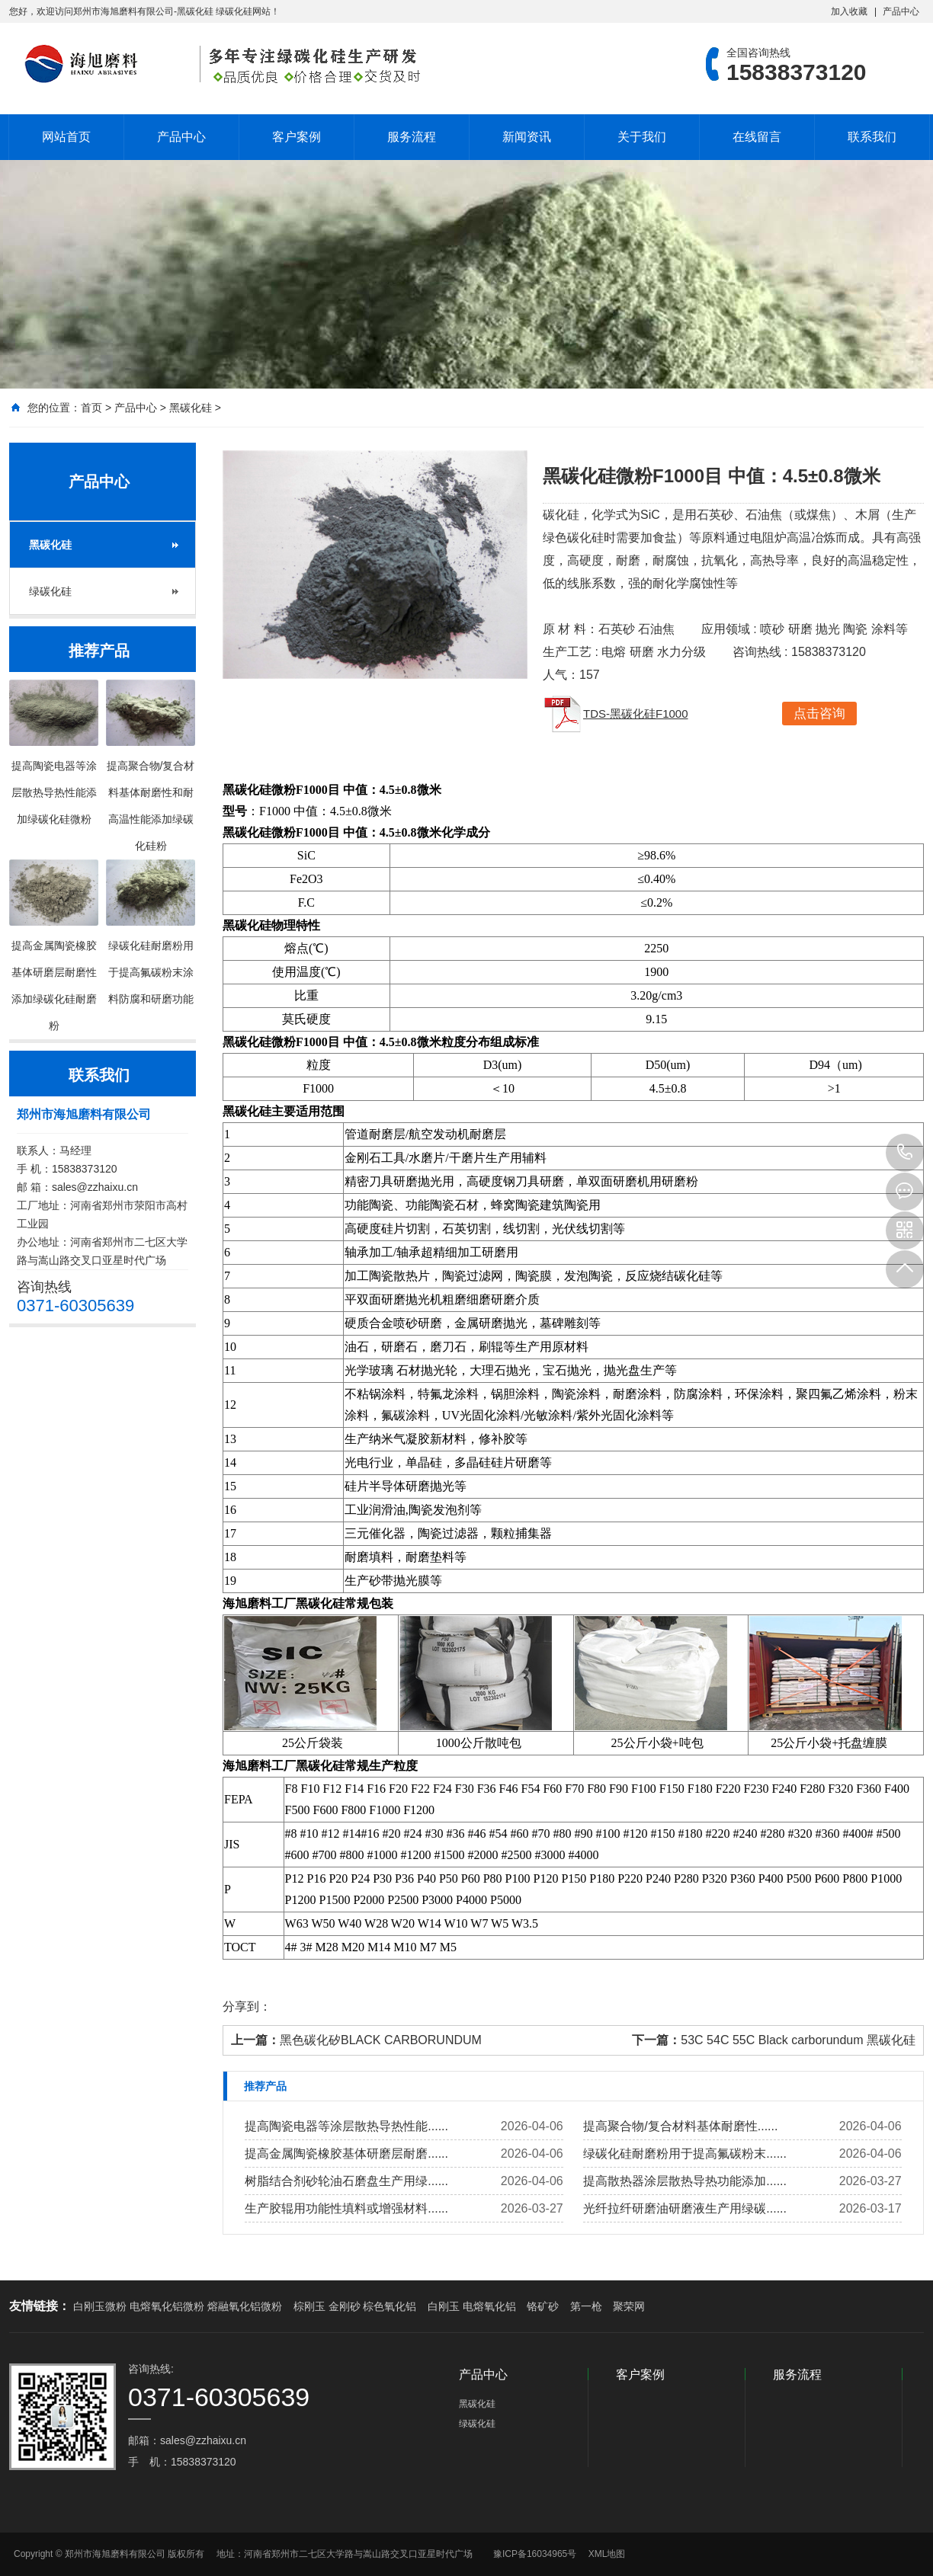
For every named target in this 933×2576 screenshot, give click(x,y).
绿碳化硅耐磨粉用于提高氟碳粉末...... (685, 2153)
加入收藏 (849, 11)
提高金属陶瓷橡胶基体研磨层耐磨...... (346, 2153)
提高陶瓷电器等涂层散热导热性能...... (346, 2126)
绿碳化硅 (50, 591)
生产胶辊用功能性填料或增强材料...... (346, 2208)
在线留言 (757, 136)
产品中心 (901, 11)
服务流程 (411, 136)
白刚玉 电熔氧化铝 (472, 2306)
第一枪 (586, 2306)
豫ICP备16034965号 (534, 2554)
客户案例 (296, 136)
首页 (91, 408)
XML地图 (607, 2554)
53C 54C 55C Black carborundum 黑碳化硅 (798, 2040)
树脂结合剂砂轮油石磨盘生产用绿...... (346, 2180)
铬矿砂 (543, 2306)
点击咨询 (819, 713)
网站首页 (66, 136)
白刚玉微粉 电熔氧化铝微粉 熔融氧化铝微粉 (177, 2306)
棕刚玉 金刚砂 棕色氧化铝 (355, 2306)
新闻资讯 (526, 136)
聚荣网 (629, 2306)
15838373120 (905, 1153)
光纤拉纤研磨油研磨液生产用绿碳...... (685, 2208)
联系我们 (872, 136)
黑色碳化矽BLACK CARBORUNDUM (381, 2040)
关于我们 (641, 136)
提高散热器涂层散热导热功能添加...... (685, 2180)
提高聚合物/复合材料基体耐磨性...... (680, 2126)
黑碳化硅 (190, 408)
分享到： (247, 2006)
